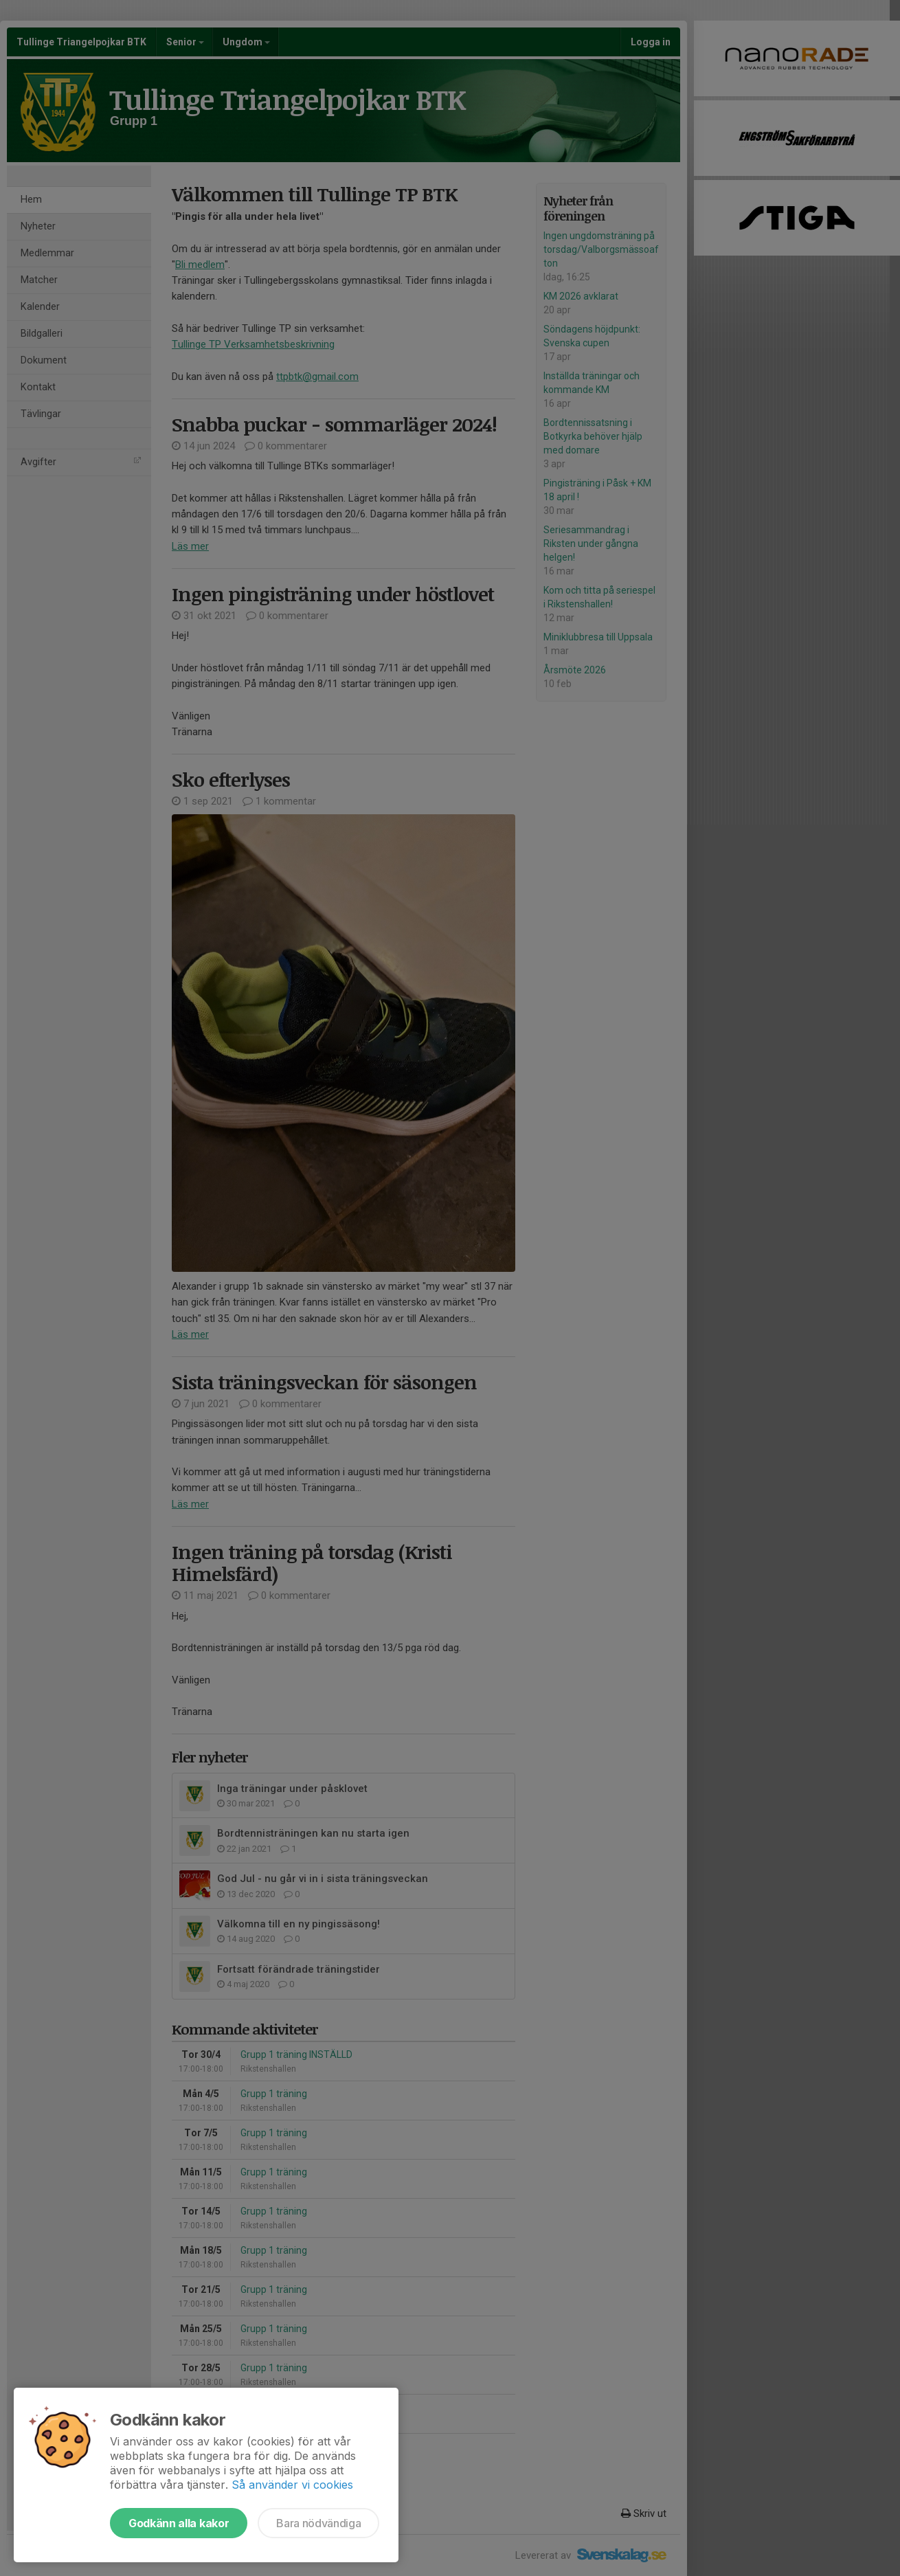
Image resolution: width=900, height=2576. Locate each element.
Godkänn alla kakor (178, 2523)
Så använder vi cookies (292, 2484)
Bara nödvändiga (318, 2523)
